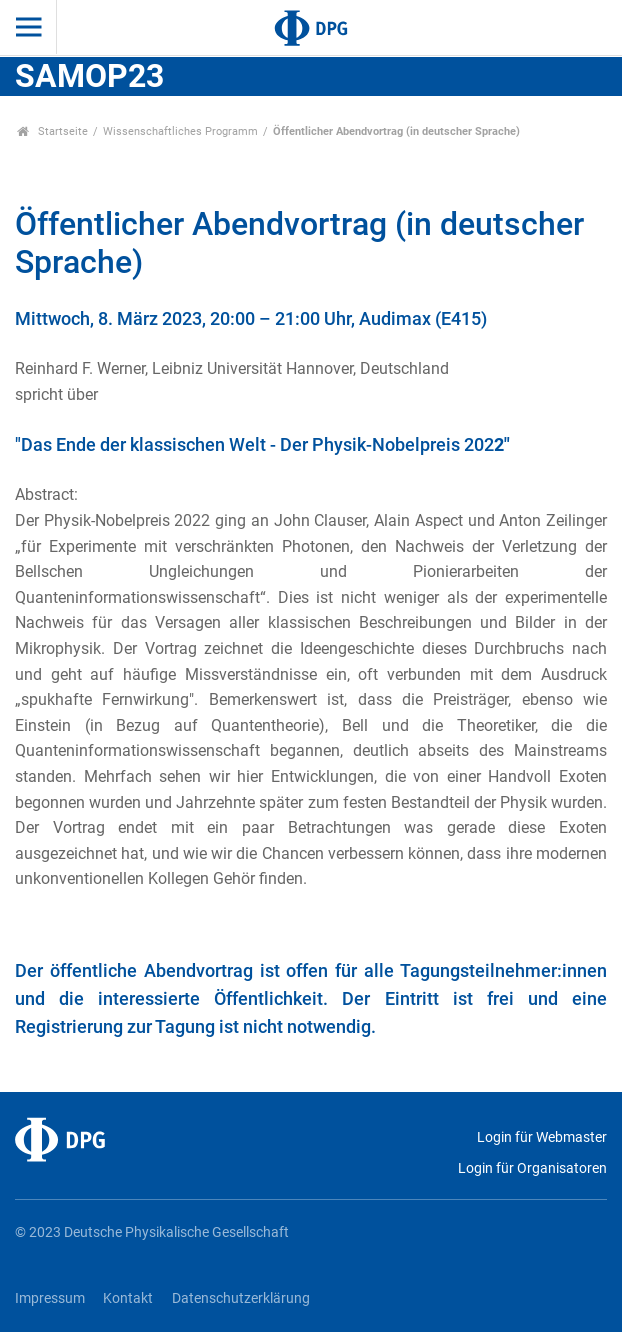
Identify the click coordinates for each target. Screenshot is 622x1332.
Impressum (50, 1298)
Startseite (52, 131)
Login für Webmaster (542, 1137)
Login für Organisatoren (532, 1168)
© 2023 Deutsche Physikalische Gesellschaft (152, 1232)
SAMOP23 (89, 76)
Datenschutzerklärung (241, 1298)
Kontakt (128, 1298)
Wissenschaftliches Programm (180, 131)
